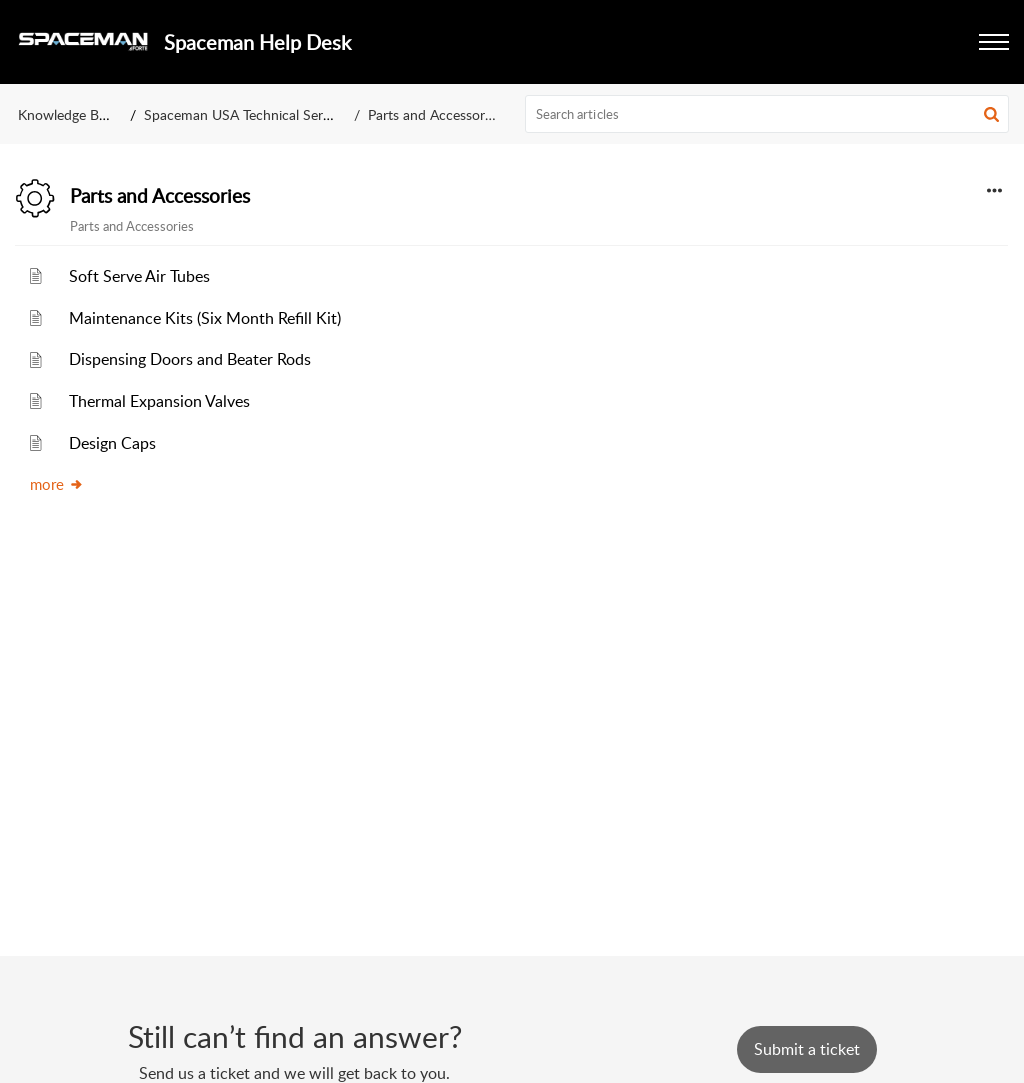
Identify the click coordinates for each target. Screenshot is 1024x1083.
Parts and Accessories (160, 196)
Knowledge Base (68, 114)
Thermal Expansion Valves (159, 401)
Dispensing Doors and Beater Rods (190, 359)
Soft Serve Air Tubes (139, 276)
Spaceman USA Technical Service (245, 114)
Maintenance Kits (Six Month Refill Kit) (205, 318)
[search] (767, 114)
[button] (991, 114)
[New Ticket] (807, 1049)
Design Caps (112, 443)
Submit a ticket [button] (807, 1049)
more (57, 484)
